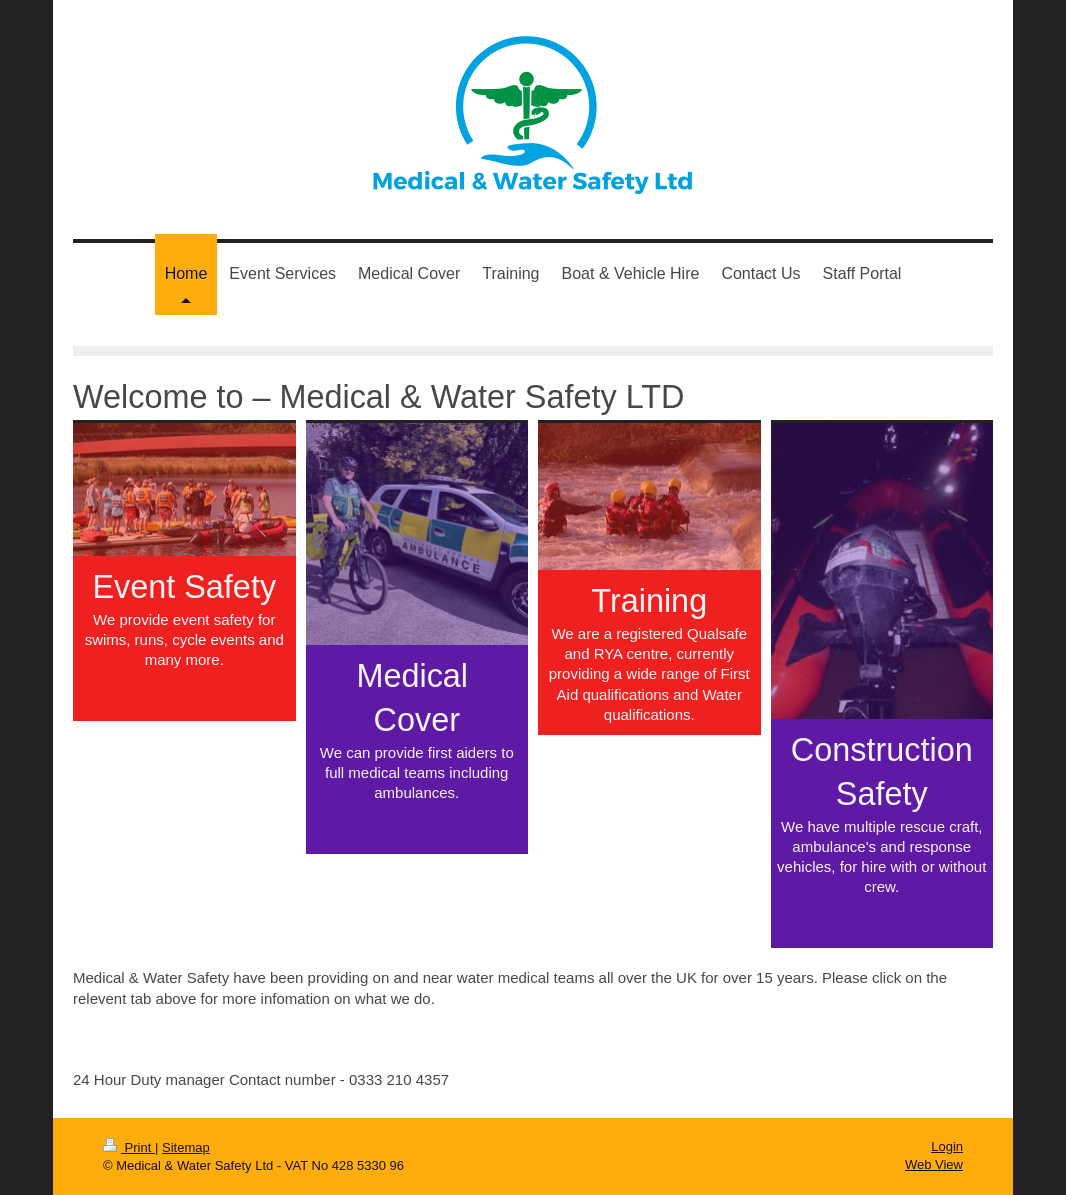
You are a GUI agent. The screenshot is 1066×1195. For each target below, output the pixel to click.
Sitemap (186, 1147)
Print (129, 1147)
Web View (934, 1164)
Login (947, 1146)
